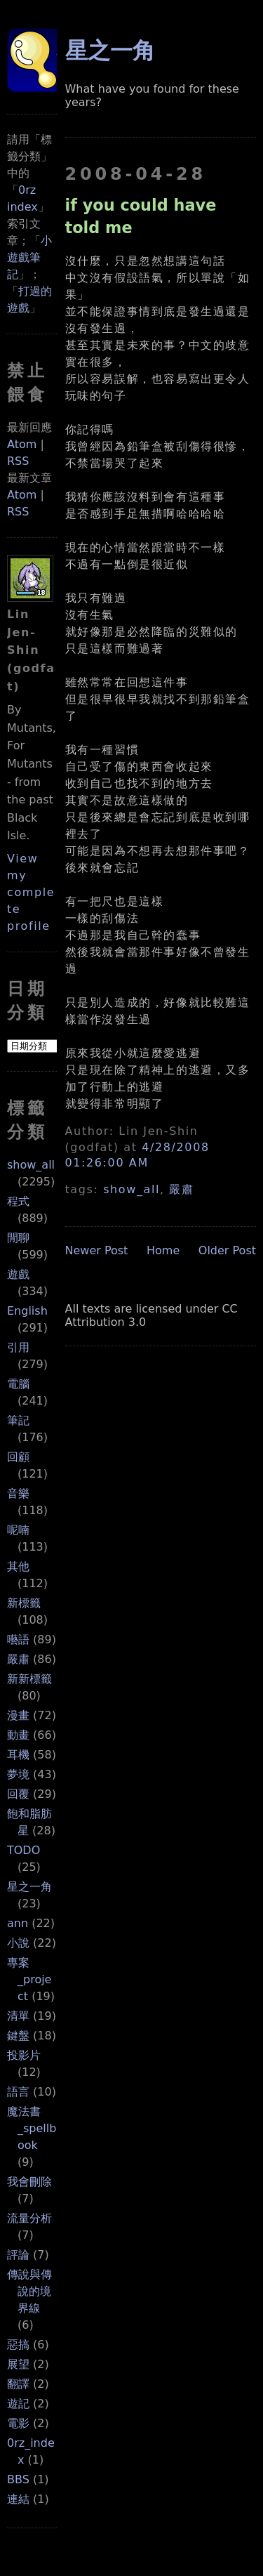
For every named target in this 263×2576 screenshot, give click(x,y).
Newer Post (96, 1250)
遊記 (18, 2403)
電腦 (18, 1384)
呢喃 (18, 1530)
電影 (18, 2423)
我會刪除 (29, 2181)
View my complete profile (31, 892)
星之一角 (29, 1886)
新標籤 (24, 1603)
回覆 (18, 1794)
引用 (18, 1347)
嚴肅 (18, 1659)
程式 (18, 1201)
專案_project (29, 1979)
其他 (18, 1566)
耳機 (18, 1754)
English (27, 1310)
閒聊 (18, 1237)
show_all (31, 1164)
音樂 (18, 1493)
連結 (18, 2499)
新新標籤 (29, 1678)
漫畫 (18, 1715)
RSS (18, 461)
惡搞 (18, 2344)
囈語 (18, 1639)
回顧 (18, 1457)
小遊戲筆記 (29, 257)
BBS (18, 2479)
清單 (18, 2016)
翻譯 (18, 2384)
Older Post (227, 1250)
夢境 (18, 1774)
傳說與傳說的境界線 (29, 2291)
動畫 (18, 1735)
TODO (23, 1850)
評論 (18, 2254)
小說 (18, 1943)
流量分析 (29, 2218)
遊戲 (18, 1274)
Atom (21, 444)
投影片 (24, 2055)
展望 (18, 2364)
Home (163, 1250)
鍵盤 (18, 2035)
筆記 (18, 1420)
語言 (18, 2091)
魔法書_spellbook (31, 2128)
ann (17, 1923)
